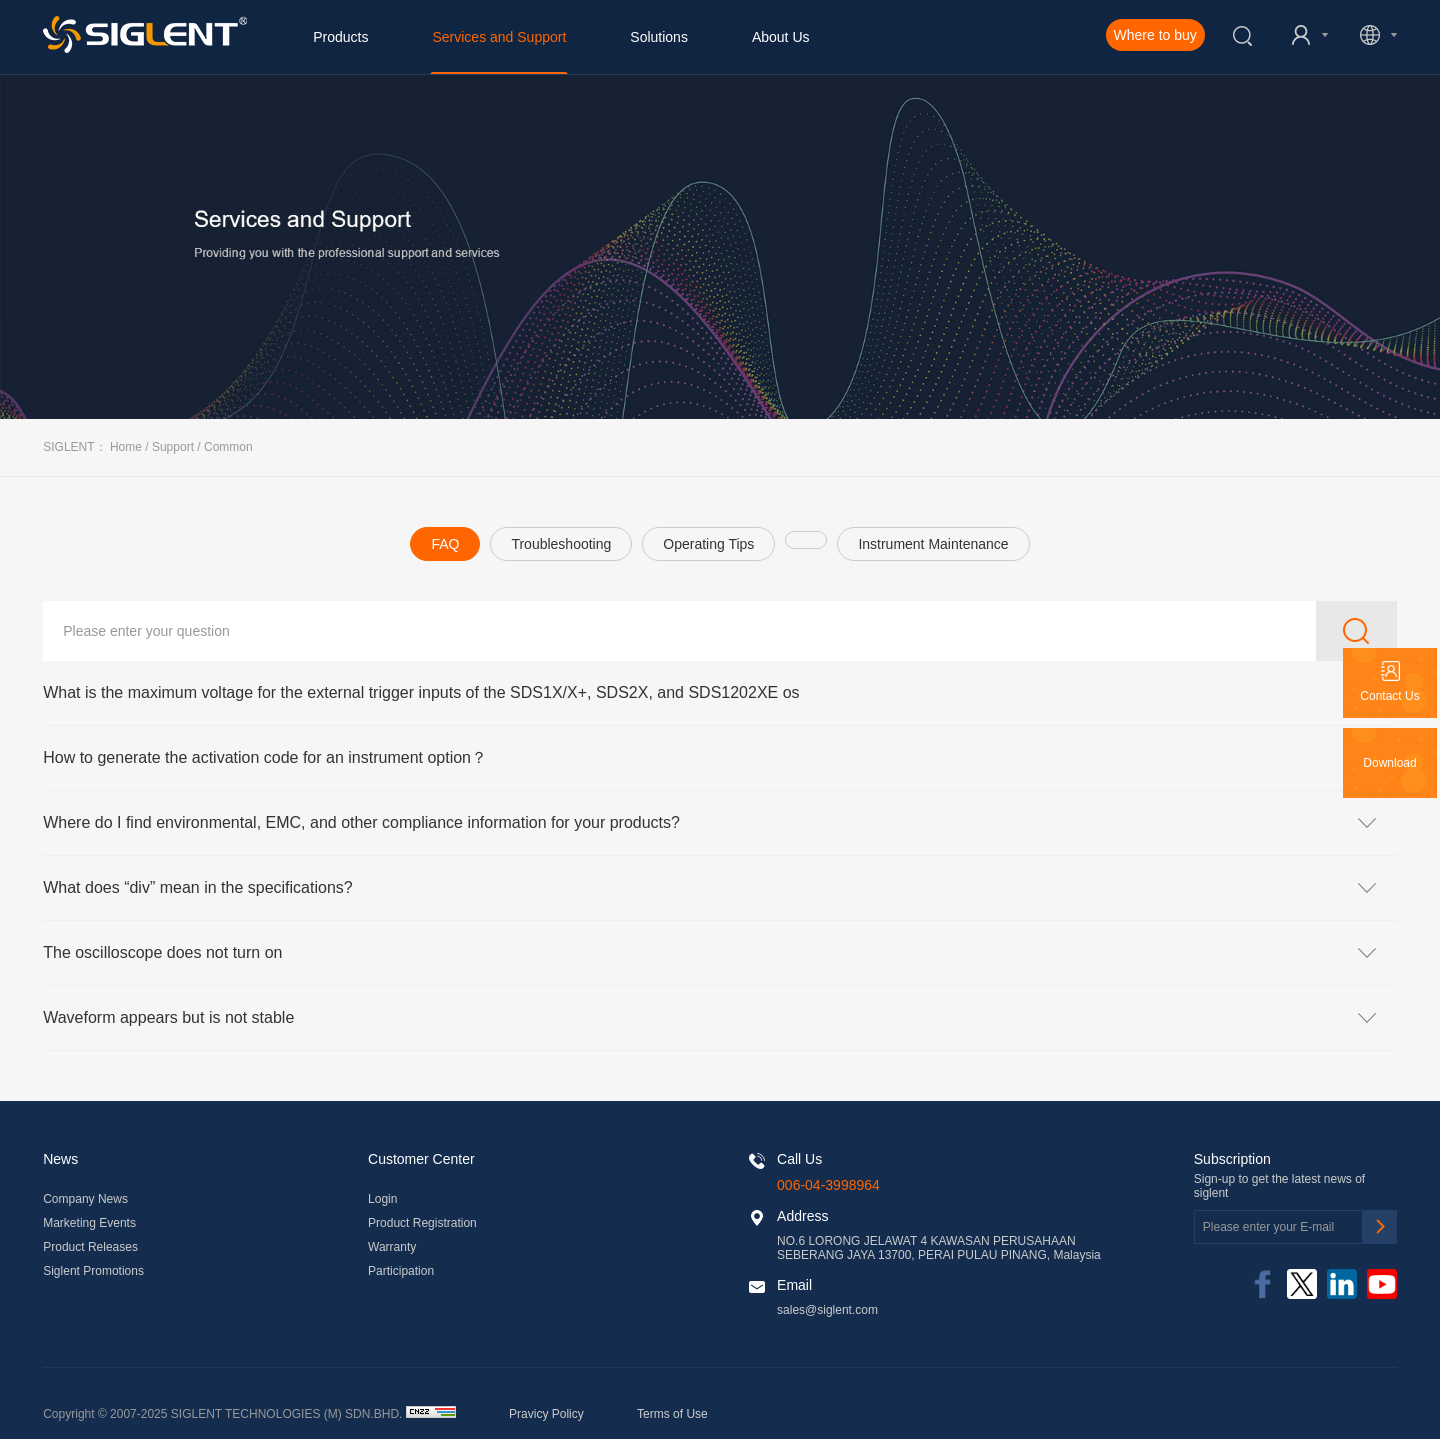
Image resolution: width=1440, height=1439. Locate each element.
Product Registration (422, 1223)
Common (228, 447)
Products (340, 37)
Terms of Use (672, 1414)
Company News (85, 1199)
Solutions (659, 37)
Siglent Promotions (93, 1271)
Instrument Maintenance (933, 544)
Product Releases (90, 1247)
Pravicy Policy (546, 1414)
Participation (401, 1271)
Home (126, 447)
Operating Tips (708, 544)
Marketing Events (89, 1223)
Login (382, 1199)
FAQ (445, 544)
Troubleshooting (561, 544)
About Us (781, 37)
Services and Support (499, 37)
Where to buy (1155, 35)
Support (173, 447)
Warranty (392, 1247)
